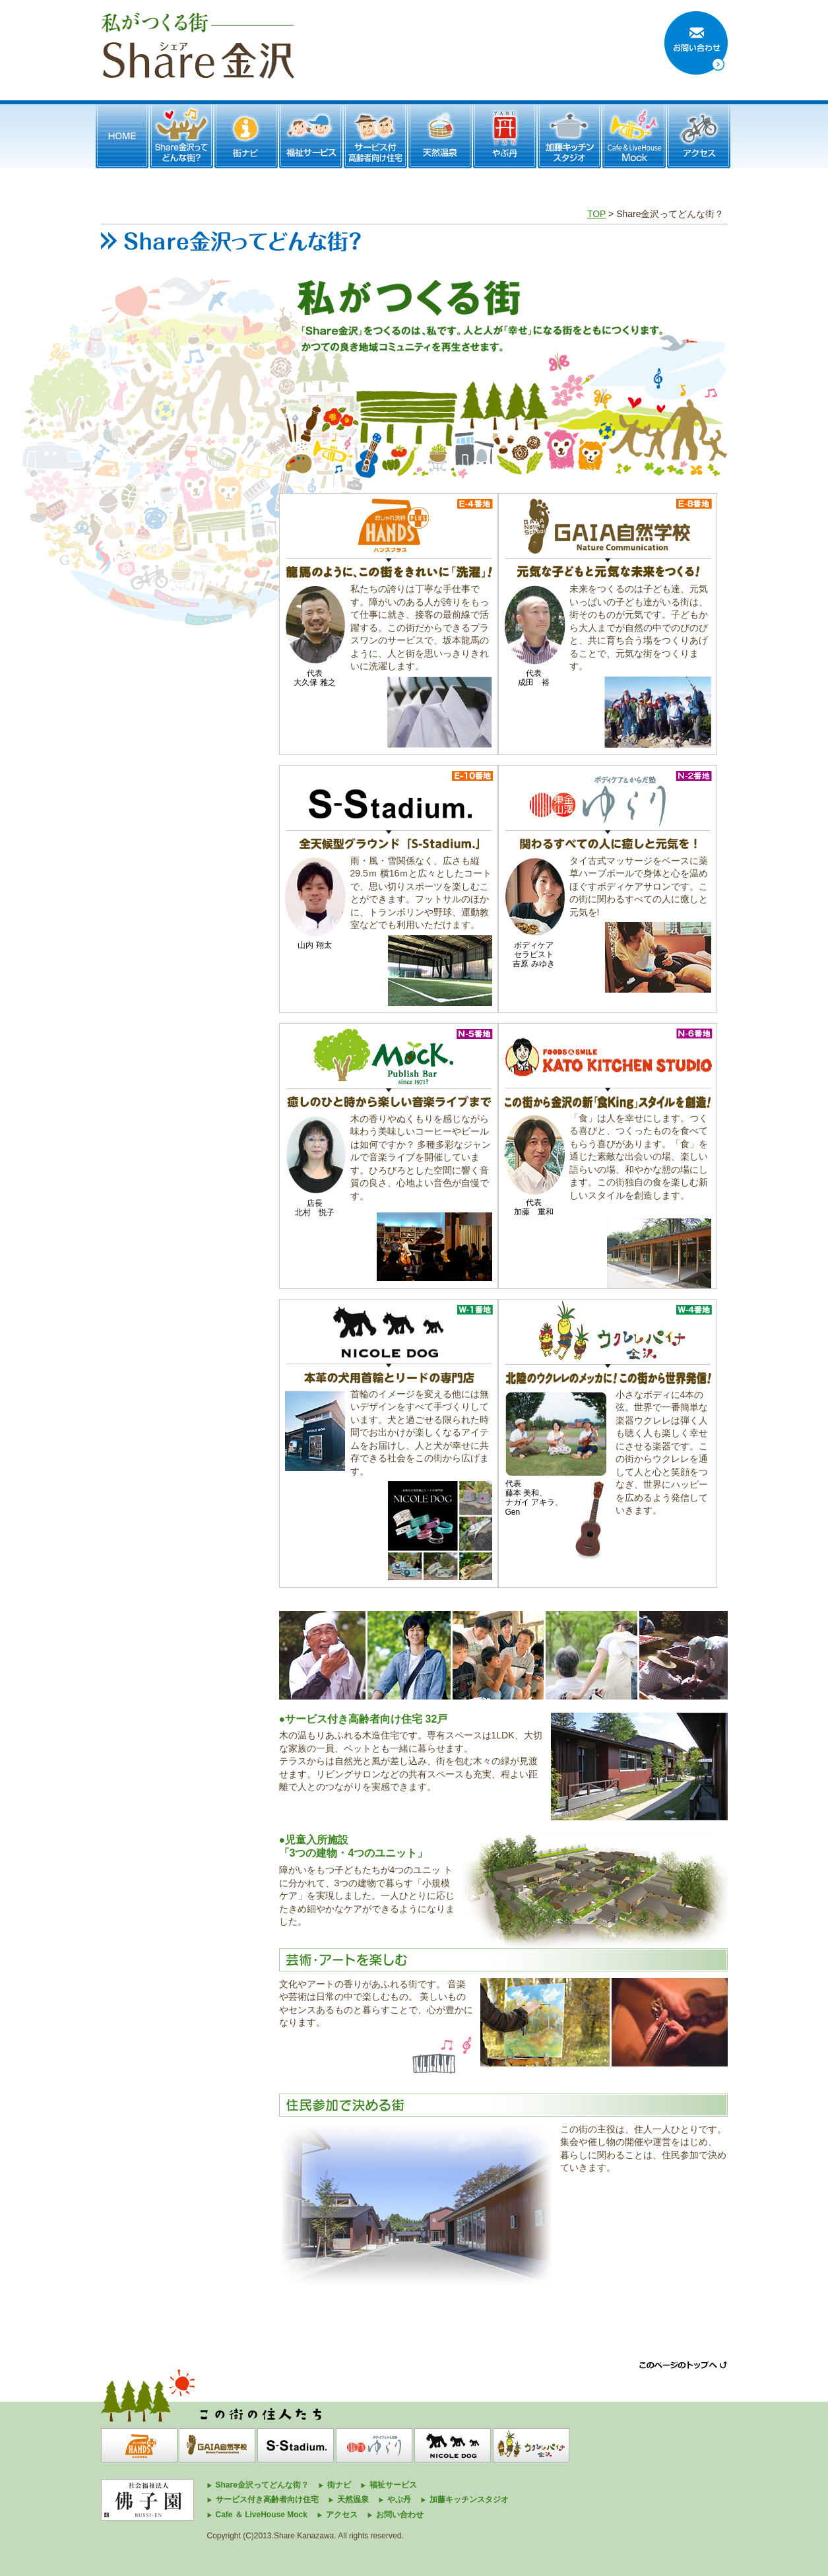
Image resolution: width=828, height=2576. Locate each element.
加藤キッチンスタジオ (469, 2499)
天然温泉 (353, 2499)
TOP (596, 214)
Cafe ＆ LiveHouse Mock (261, 2514)
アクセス (342, 2514)
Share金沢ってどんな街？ (262, 2485)
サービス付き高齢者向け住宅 (267, 2499)
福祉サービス (393, 2485)
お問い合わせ (400, 2514)
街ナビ (339, 2485)
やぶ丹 (399, 2499)
